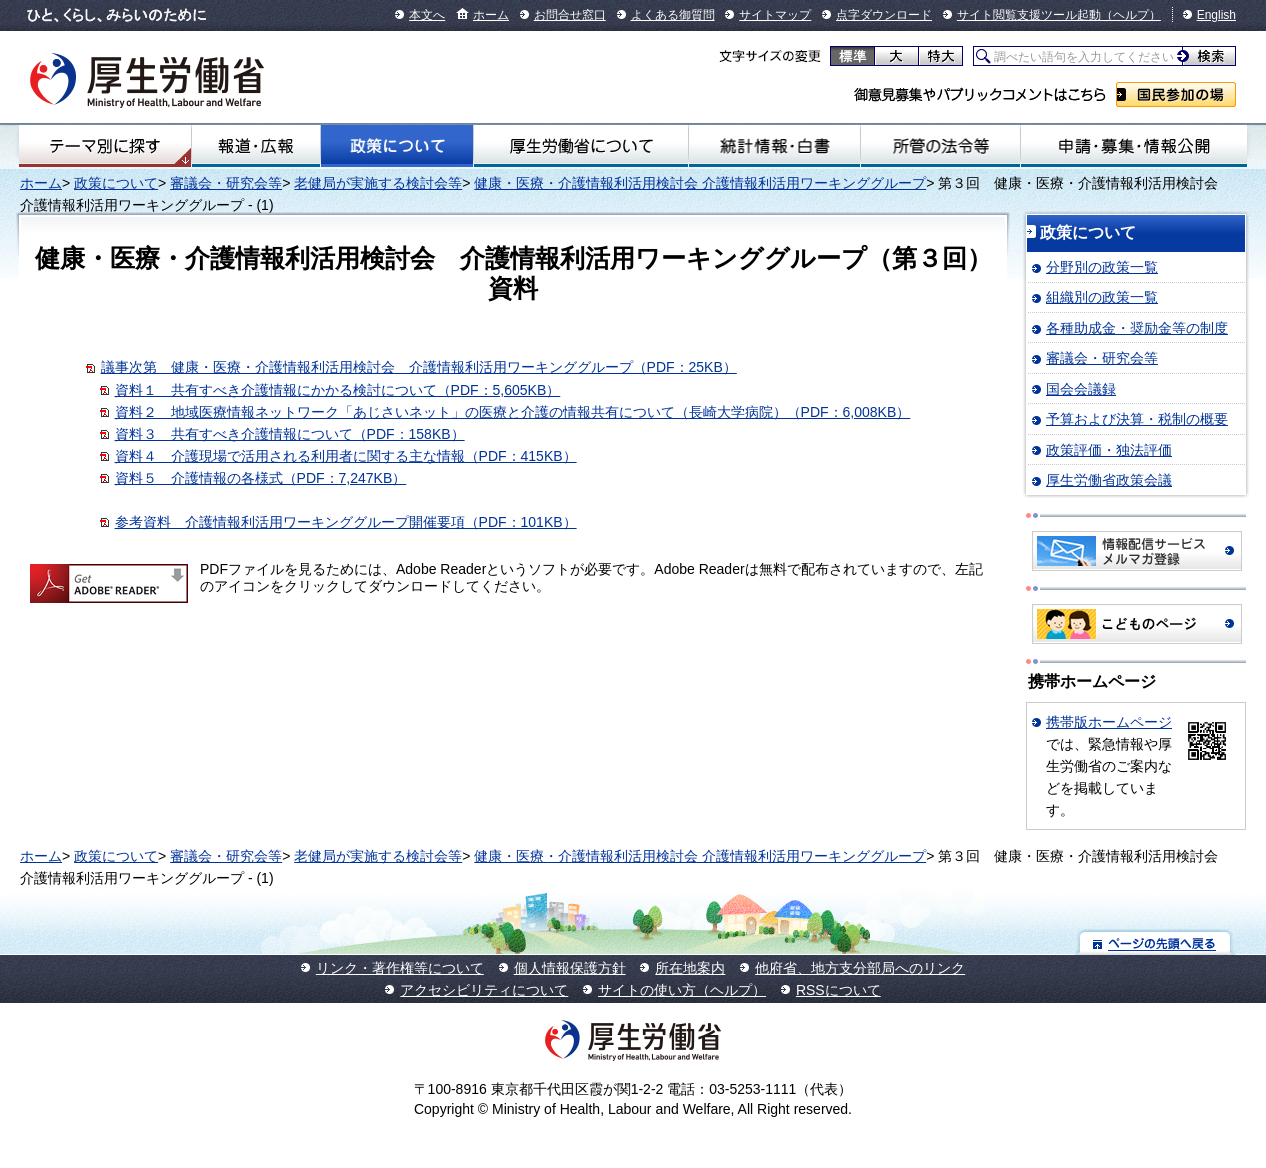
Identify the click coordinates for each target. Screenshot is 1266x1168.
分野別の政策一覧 (1102, 267)
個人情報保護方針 (570, 968)
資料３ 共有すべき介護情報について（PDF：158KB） (290, 434)
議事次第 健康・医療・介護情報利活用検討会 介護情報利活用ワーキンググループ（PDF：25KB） (419, 367)
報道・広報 (256, 146)
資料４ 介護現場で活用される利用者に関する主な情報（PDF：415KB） (346, 456)
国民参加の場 (1176, 94)
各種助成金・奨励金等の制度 (1137, 328)
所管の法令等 (940, 146)
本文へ (427, 15)
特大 (940, 56)
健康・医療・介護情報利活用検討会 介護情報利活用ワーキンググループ (700, 183)
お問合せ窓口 (570, 15)
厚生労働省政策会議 (1109, 480)
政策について (397, 146)
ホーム (491, 15)
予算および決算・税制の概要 (1137, 419)
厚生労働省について (581, 146)
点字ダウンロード (884, 15)
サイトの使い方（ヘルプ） (682, 990)
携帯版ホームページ (1109, 722)
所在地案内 (690, 968)
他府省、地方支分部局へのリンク (860, 968)
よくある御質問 (673, 15)
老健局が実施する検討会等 (378, 183)
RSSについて (838, 990)
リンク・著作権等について (400, 968)
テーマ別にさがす (105, 146)
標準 (852, 56)
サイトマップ (775, 15)
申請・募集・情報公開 (1134, 146)
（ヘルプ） (1131, 15)
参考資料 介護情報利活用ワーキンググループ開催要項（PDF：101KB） (346, 522)
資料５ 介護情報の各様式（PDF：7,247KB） (261, 478)
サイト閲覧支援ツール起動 (1029, 15)
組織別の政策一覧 (1102, 297)
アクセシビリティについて (484, 990)
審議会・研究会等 (226, 183)
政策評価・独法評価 (1109, 450)
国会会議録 (1081, 389)
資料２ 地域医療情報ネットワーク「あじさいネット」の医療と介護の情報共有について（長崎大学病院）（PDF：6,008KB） (513, 412)
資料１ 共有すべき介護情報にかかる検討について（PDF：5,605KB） (338, 390)
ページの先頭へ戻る (1155, 942)
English (1216, 15)
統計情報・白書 (774, 146)
